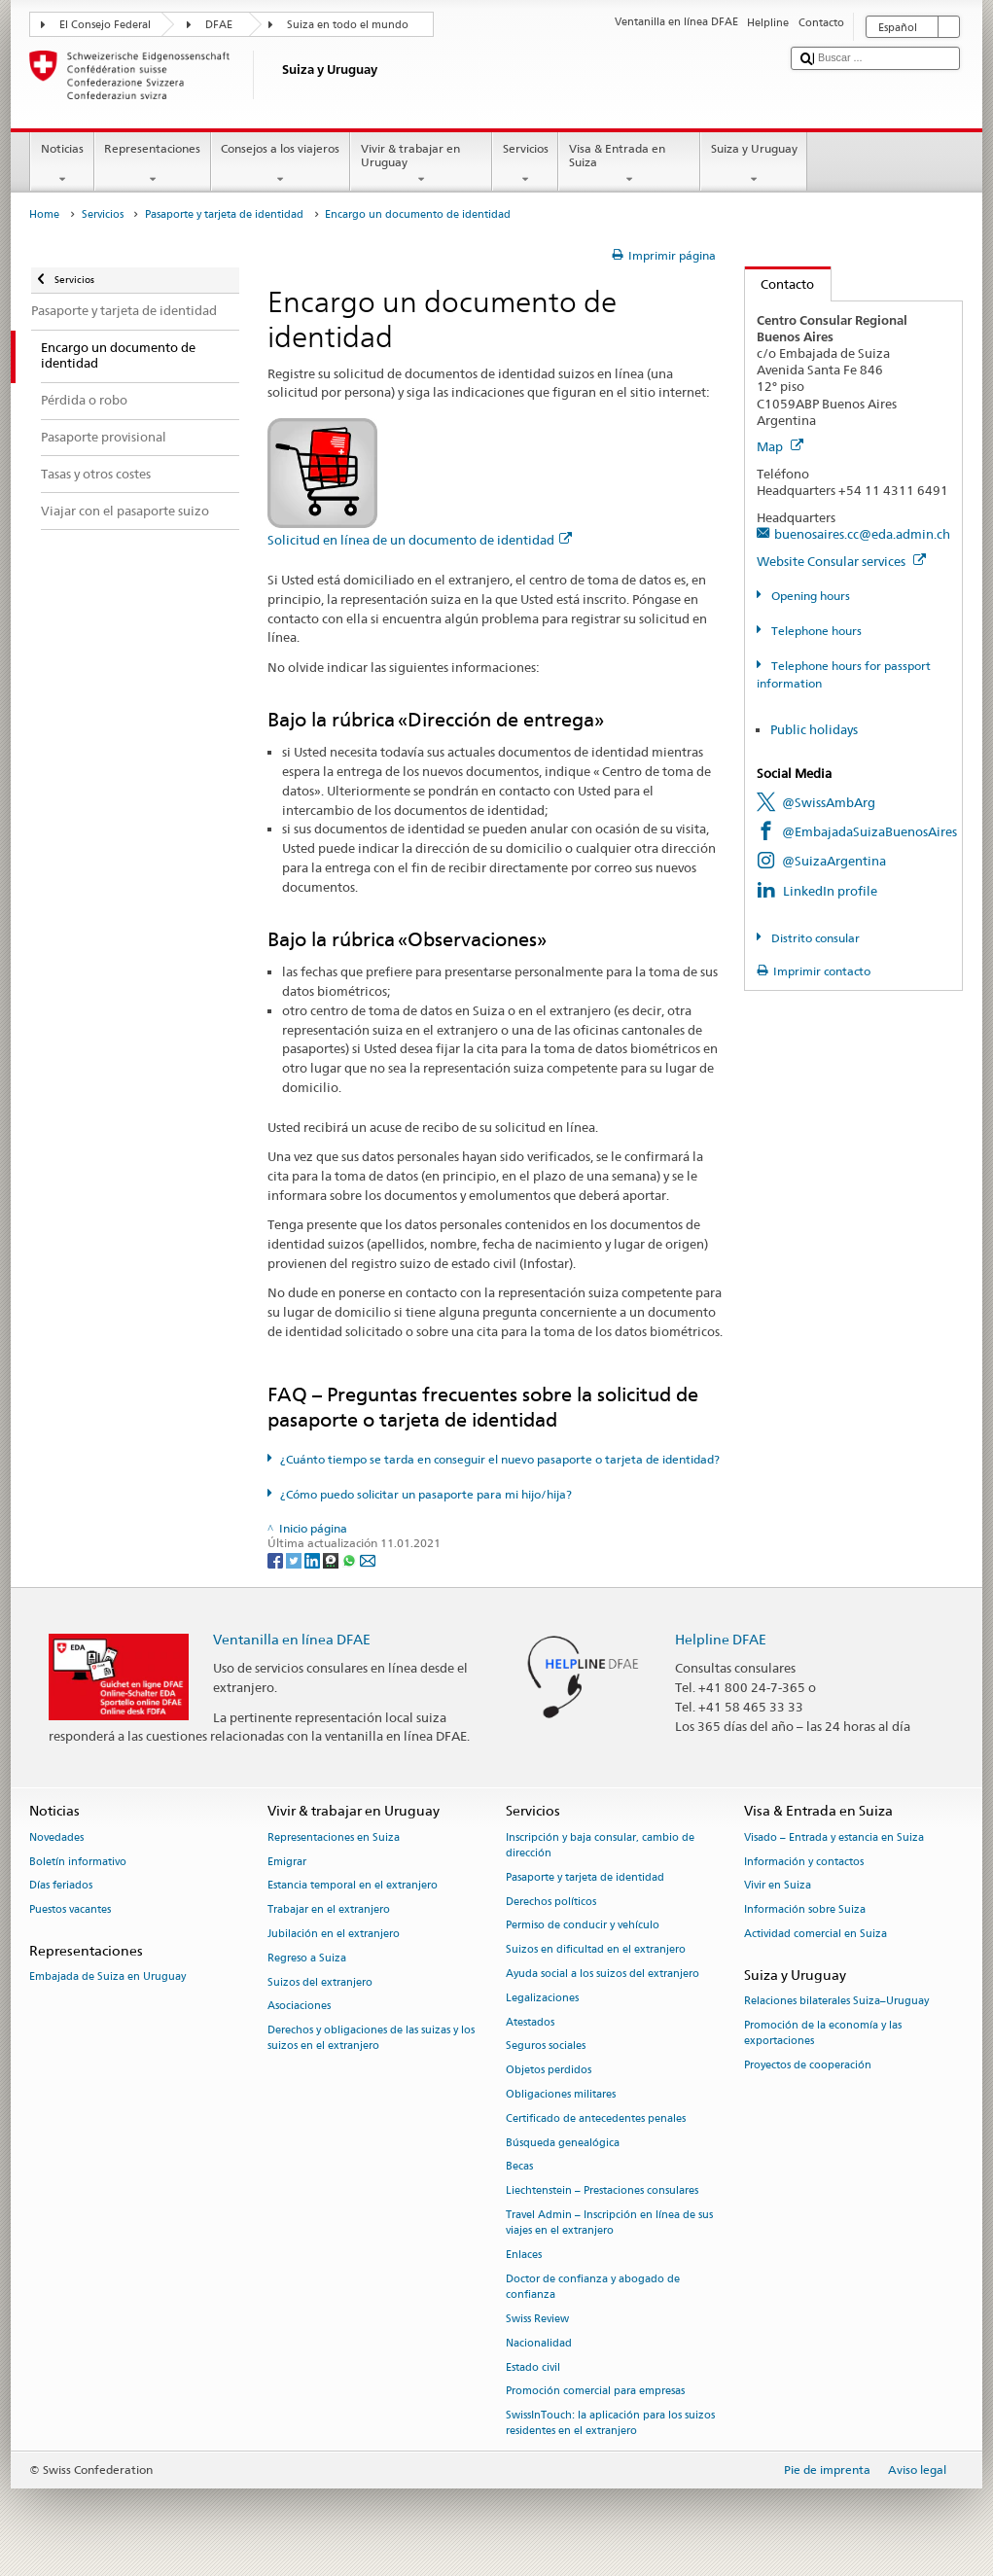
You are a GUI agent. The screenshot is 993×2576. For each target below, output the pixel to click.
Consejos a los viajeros (280, 164)
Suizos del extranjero (319, 1982)
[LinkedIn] (313, 1559)
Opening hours (809, 595)
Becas (519, 2167)
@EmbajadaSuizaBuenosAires (869, 831)
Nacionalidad (539, 2343)
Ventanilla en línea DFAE (292, 1639)
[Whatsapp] (350, 1559)
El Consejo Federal (105, 24)
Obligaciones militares (561, 2094)
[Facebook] (276, 1559)
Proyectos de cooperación (807, 2065)
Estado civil (533, 2367)
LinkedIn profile (830, 891)
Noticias (61, 164)
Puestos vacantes (70, 1910)
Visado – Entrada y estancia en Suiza (834, 1837)
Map (780, 446)
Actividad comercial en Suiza (815, 1933)
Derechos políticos (551, 1901)
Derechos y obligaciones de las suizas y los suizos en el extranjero (371, 2039)
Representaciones (152, 164)
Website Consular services (841, 561)
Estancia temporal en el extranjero (352, 1886)
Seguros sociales (545, 2046)
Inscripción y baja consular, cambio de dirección (600, 1845)
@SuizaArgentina (834, 860)
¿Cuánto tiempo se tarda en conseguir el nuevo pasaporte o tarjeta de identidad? (500, 1459)
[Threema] (332, 1559)
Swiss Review (537, 2318)
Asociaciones (299, 2006)
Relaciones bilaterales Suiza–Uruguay (836, 2000)
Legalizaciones (542, 1998)
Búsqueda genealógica (563, 2142)
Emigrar (286, 1861)
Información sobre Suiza (805, 1910)
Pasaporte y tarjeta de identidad (224, 214)
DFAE (218, 24)
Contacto (780, 284)
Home (44, 214)
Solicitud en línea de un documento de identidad (419, 539)
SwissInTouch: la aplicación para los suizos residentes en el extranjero (610, 2424)
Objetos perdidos (548, 2070)
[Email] (367, 1559)
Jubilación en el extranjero (333, 1933)
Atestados (530, 2022)
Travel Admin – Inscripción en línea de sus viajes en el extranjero (609, 2222)
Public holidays (814, 729)
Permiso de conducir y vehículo (582, 1926)
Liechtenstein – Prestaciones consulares (602, 2191)
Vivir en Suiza (777, 1886)
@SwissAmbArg (828, 802)
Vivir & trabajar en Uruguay (421, 164)
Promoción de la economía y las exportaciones (823, 2033)
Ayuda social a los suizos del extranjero (602, 1973)
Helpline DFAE (720, 1639)
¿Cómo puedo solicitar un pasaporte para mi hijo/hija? (426, 1494)
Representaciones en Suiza (333, 1837)
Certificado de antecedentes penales (596, 2118)
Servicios (525, 164)
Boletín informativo (77, 1861)
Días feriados (60, 1886)
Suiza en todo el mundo (347, 24)
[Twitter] (295, 1559)
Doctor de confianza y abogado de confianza (593, 2287)
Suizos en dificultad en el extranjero (596, 1950)
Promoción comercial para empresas (595, 2391)
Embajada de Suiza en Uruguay (107, 1977)
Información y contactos (804, 1861)
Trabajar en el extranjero (328, 1910)
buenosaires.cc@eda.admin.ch (862, 534)
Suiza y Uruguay (753, 164)
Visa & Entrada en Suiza (629, 164)
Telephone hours (815, 630)
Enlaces (524, 2254)
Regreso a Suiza (306, 1958)
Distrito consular (814, 938)
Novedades (56, 1837)
